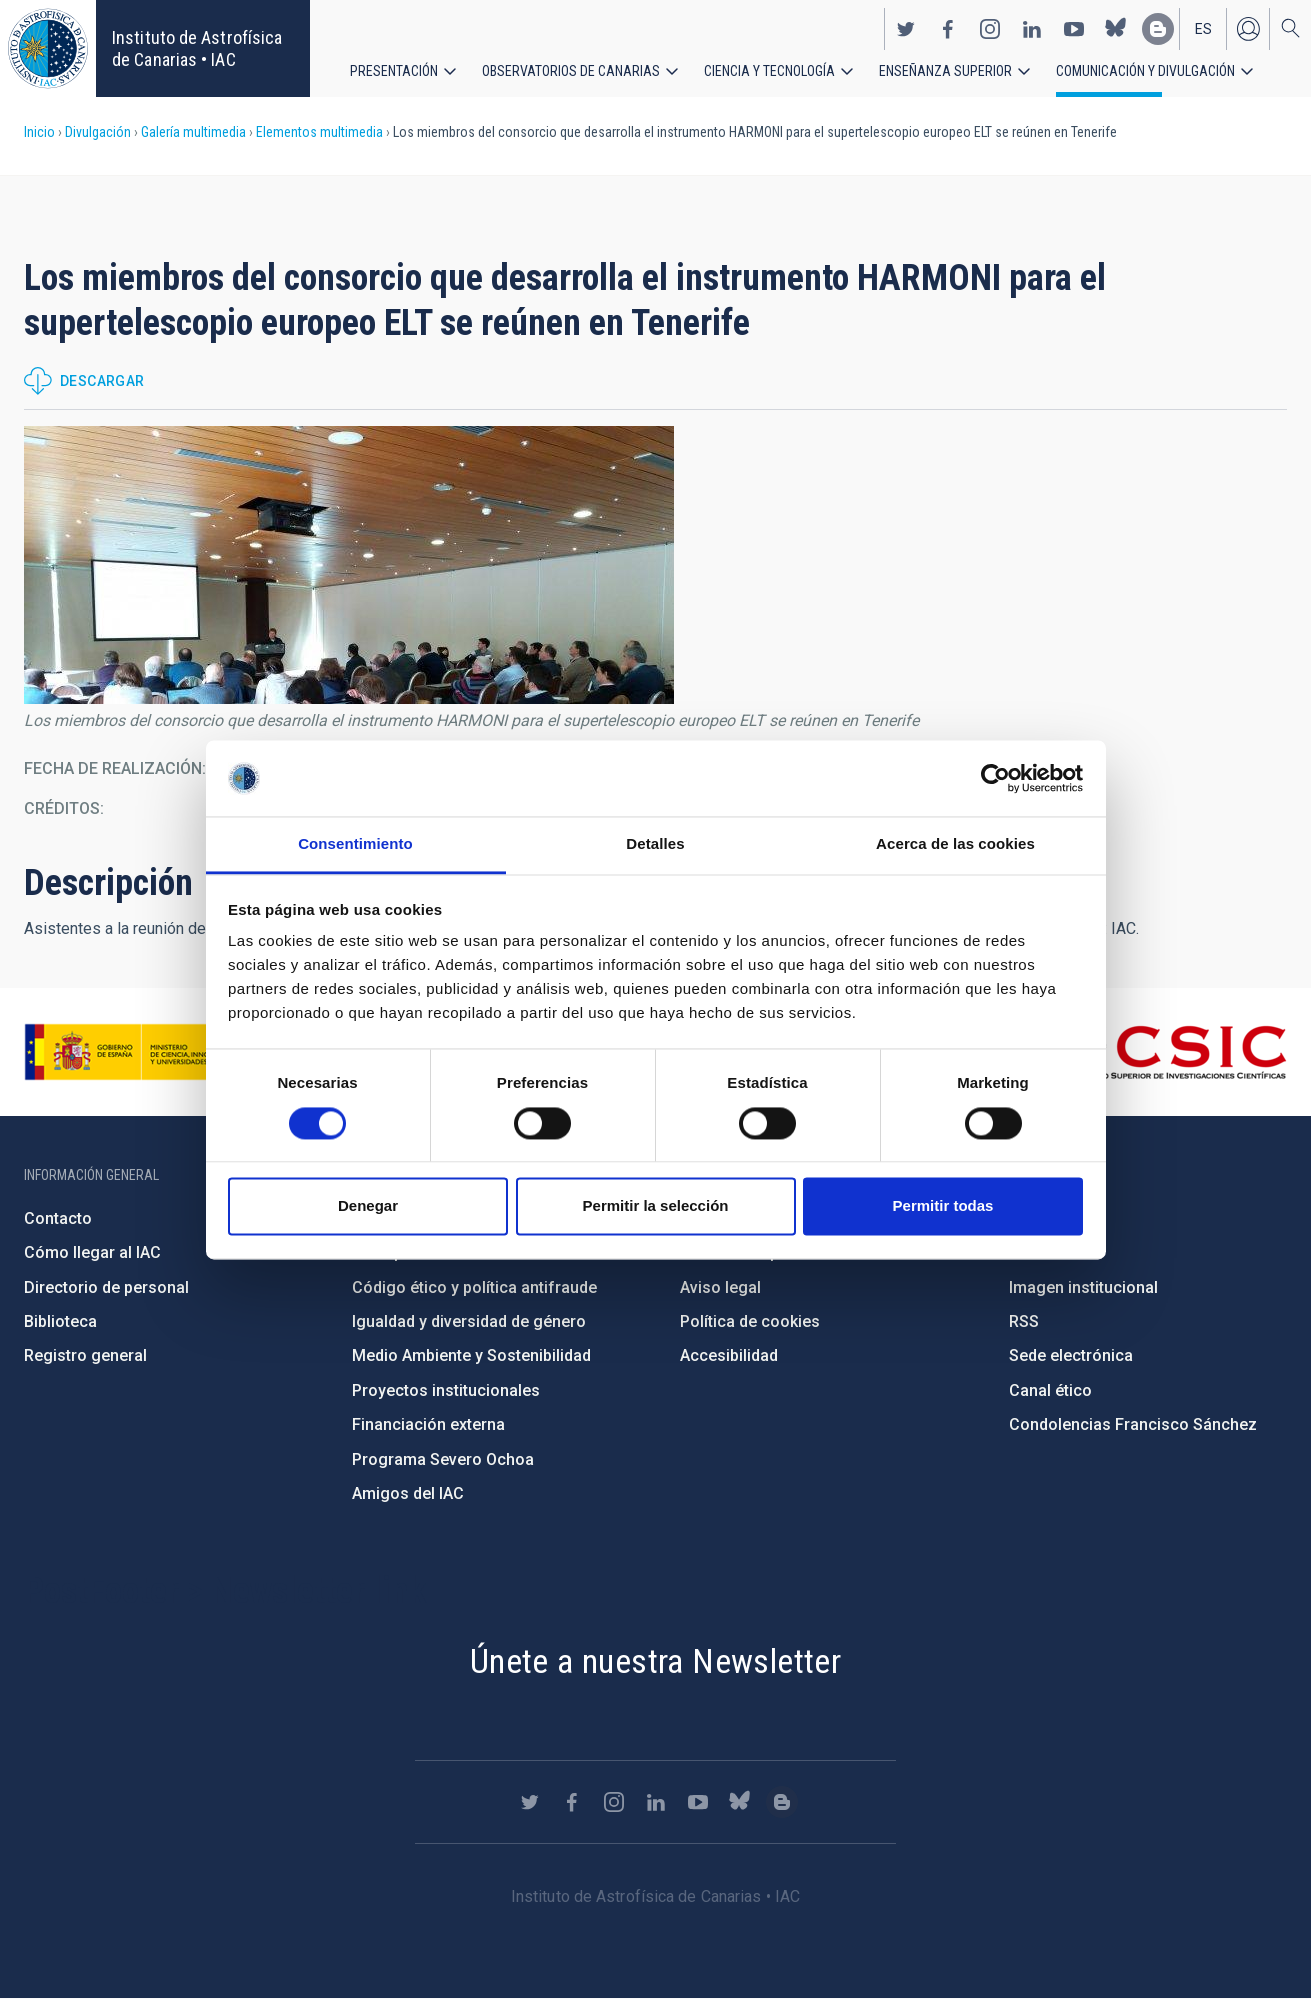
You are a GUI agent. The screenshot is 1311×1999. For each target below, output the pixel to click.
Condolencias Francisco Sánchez (1133, 1424)
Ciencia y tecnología (769, 70)
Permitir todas (943, 1206)
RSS (1024, 1321)
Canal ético (1050, 1390)
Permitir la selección (656, 1206)
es (1203, 28)
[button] (349, 565)
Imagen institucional (1083, 1287)
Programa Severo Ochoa (443, 1459)
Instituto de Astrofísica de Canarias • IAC (197, 48)
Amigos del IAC (408, 1493)
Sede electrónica (1071, 1355)
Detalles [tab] (655, 844)
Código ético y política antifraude (474, 1287)
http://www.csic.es (1177, 1052)
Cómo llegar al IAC (92, 1252)
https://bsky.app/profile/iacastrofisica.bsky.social (1116, 28)
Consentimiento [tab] (355, 844)
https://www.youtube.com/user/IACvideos (1074, 28)
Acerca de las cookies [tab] (955, 844)
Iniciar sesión (1248, 28)
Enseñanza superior (945, 70)
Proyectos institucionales (446, 1390)
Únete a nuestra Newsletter (655, 1661)
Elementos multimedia (319, 132)
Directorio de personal (106, 1287)
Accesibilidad (729, 1355)
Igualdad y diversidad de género (469, 1321)
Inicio (39, 132)
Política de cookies (750, 1321)
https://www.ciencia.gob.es (135, 1052)
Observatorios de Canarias (571, 70)
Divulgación (98, 132)
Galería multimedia (193, 132)
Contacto (58, 1218)
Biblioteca (60, 1321)
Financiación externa (428, 1424)
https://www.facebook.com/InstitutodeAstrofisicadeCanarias (948, 28)
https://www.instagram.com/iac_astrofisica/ (990, 28)
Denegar (368, 1206)
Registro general (85, 1355)
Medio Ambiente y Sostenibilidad (471, 1355)
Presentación (394, 70)
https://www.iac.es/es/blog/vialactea (1158, 28)
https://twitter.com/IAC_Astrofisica (906, 28)
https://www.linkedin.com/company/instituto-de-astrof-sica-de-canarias (1032, 28)
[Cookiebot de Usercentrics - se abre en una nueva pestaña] (995, 778)
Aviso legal (720, 1287)
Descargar (102, 381)
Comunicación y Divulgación (1145, 70)
